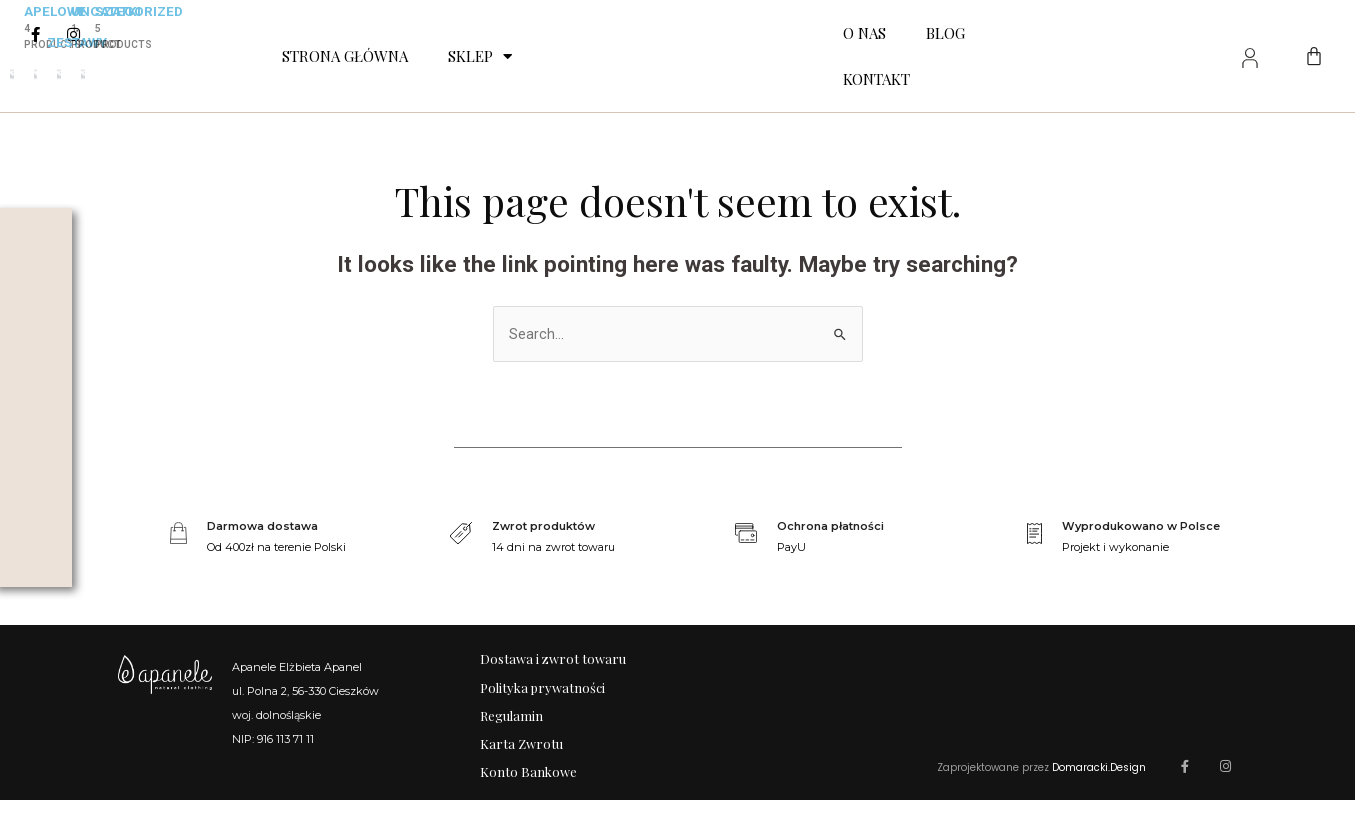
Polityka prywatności (542, 697)
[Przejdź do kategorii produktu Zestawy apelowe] (12, 74)
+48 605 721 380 (291, 765)
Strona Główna (345, 56)
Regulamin (511, 731)
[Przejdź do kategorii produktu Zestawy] (36, 74)
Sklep (480, 56)
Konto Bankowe (528, 799)
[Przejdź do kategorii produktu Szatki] (83, 74)
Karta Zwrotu (521, 765)
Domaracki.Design (1099, 798)
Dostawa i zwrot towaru (553, 663)
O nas (864, 33)
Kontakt (876, 79)
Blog (945, 33)
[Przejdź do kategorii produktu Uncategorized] (59, 74)
